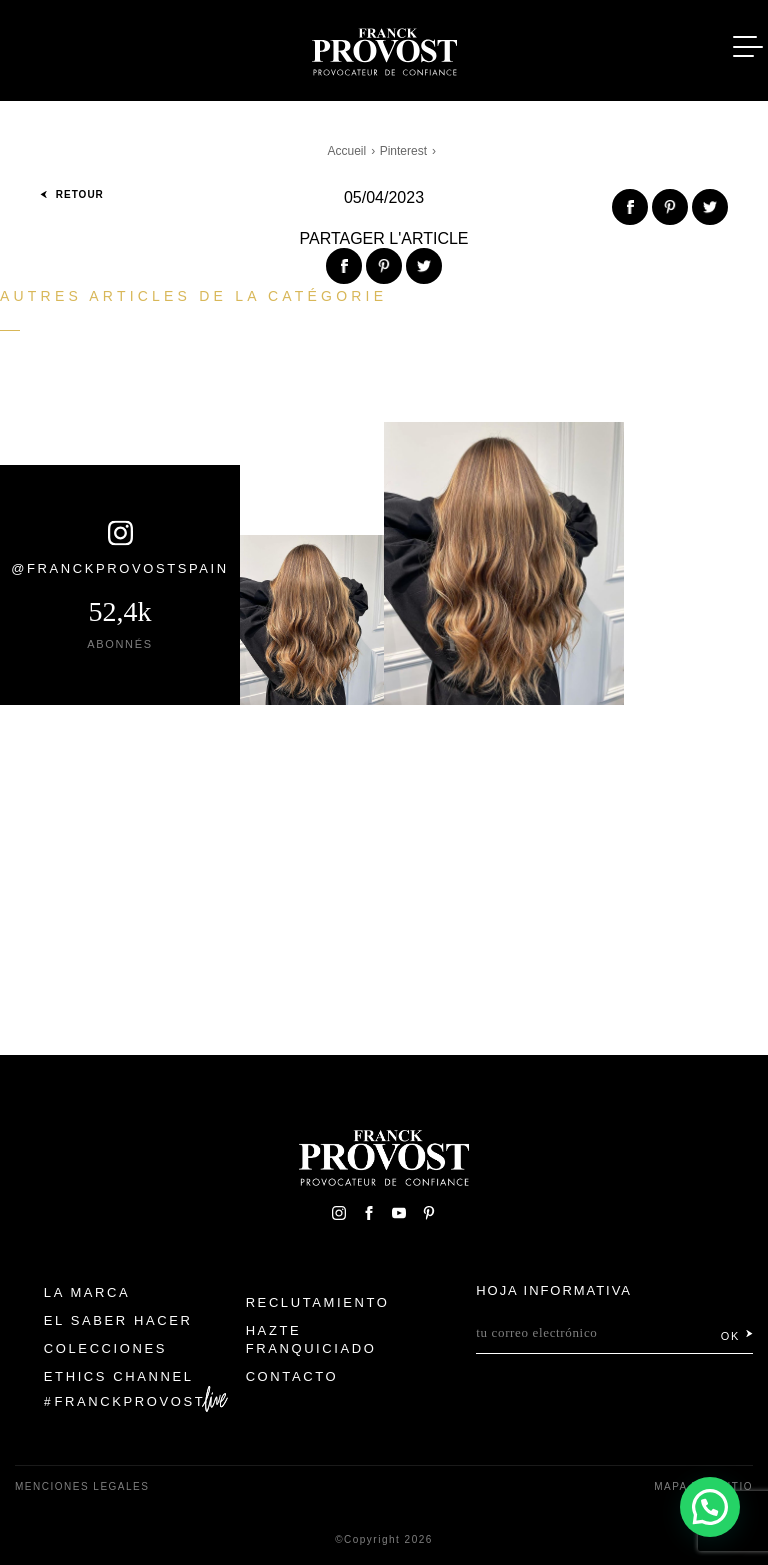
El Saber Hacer (118, 1320)
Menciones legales (82, 1486)
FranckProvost (130, 1401)
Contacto (292, 1376)
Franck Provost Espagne (384, 48)
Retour (72, 194)
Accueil (347, 151)
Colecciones (105, 1348)
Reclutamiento (318, 1302)
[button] (710, 1506)
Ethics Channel (119, 1376)
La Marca (87, 1292)
